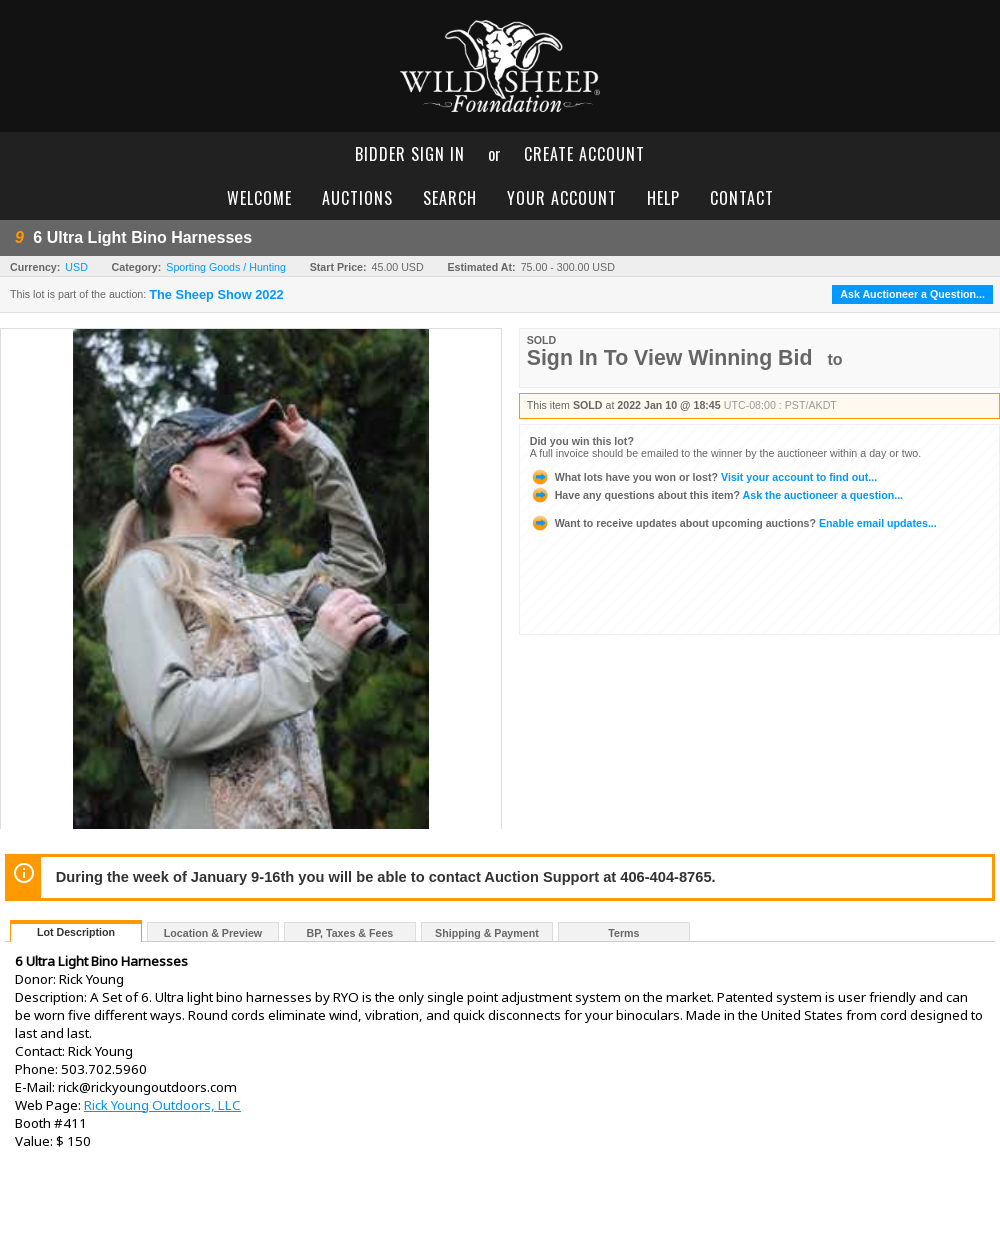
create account (584, 154)
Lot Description (76, 932)
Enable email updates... (733, 523)
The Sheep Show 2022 (216, 295)
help (663, 198)
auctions (357, 198)
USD (76, 267)
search (450, 198)
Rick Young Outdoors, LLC (162, 1105)
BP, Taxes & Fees (350, 933)
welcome (259, 198)
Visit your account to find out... (703, 477)
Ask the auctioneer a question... (716, 495)
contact (742, 198)
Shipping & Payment (487, 933)
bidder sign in (410, 154)
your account (562, 198)
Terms (623, 933)
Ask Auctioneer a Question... (912, 294)
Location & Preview (213, 933)
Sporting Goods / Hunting (226, 267)
